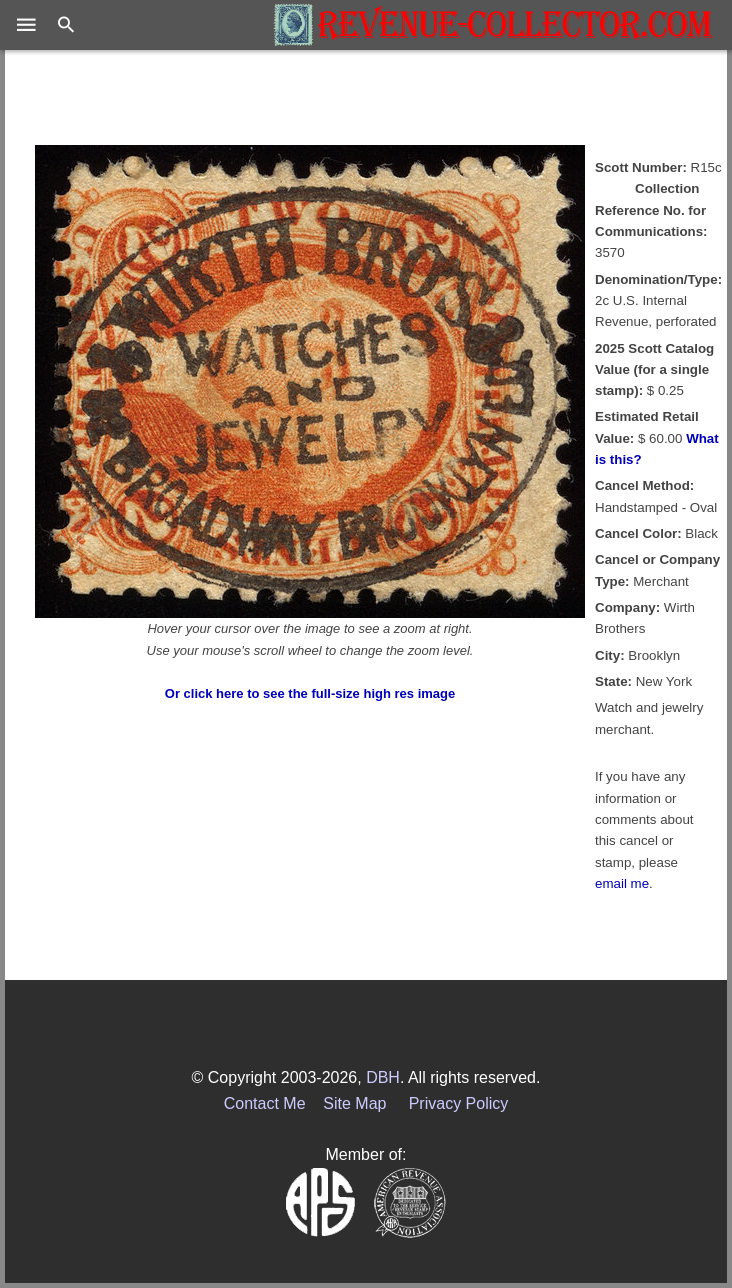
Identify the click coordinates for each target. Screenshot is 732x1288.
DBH (383, 1077)
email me (622, 883)
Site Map (354, 1103)
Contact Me (265, 1103)
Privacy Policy (459, 1103)
